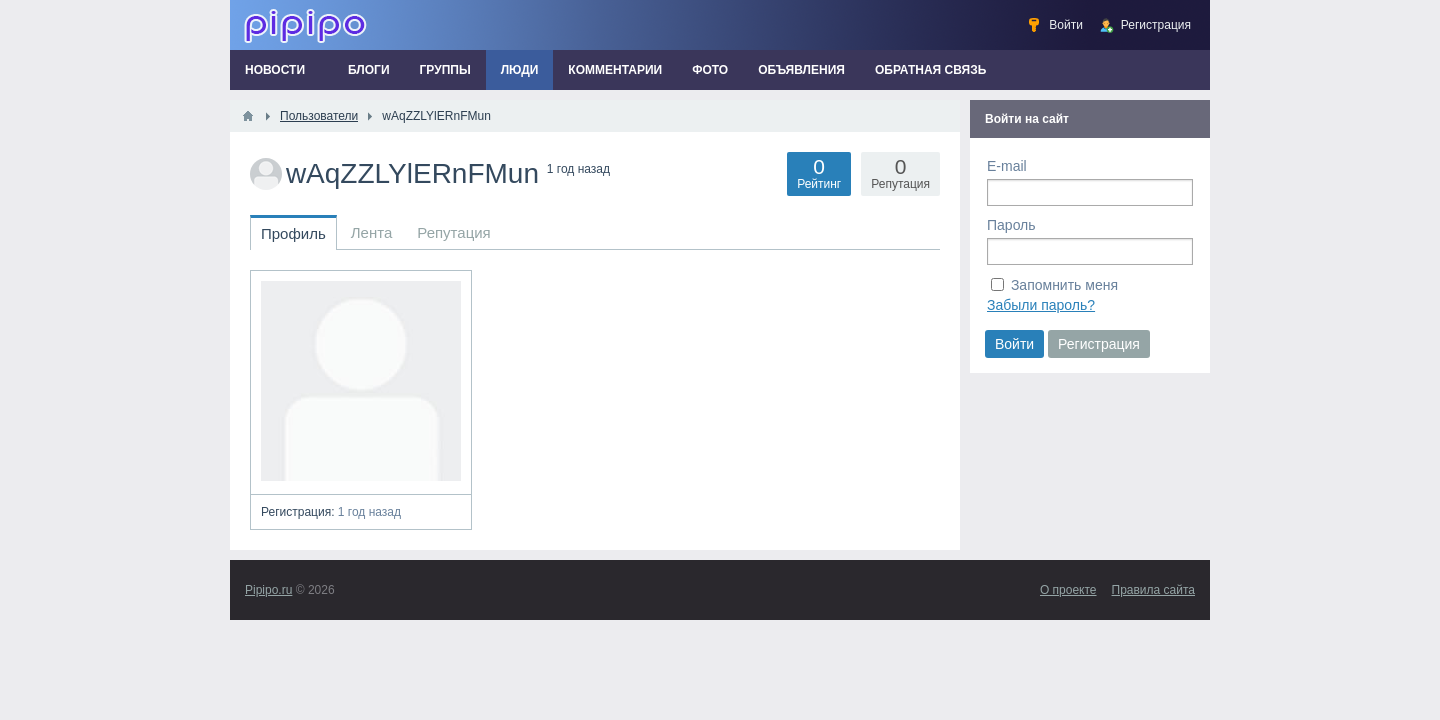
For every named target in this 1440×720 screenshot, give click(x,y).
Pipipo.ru (268, 590)
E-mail (1007, 166)
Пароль (1011, 225)
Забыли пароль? (1041, 305)
